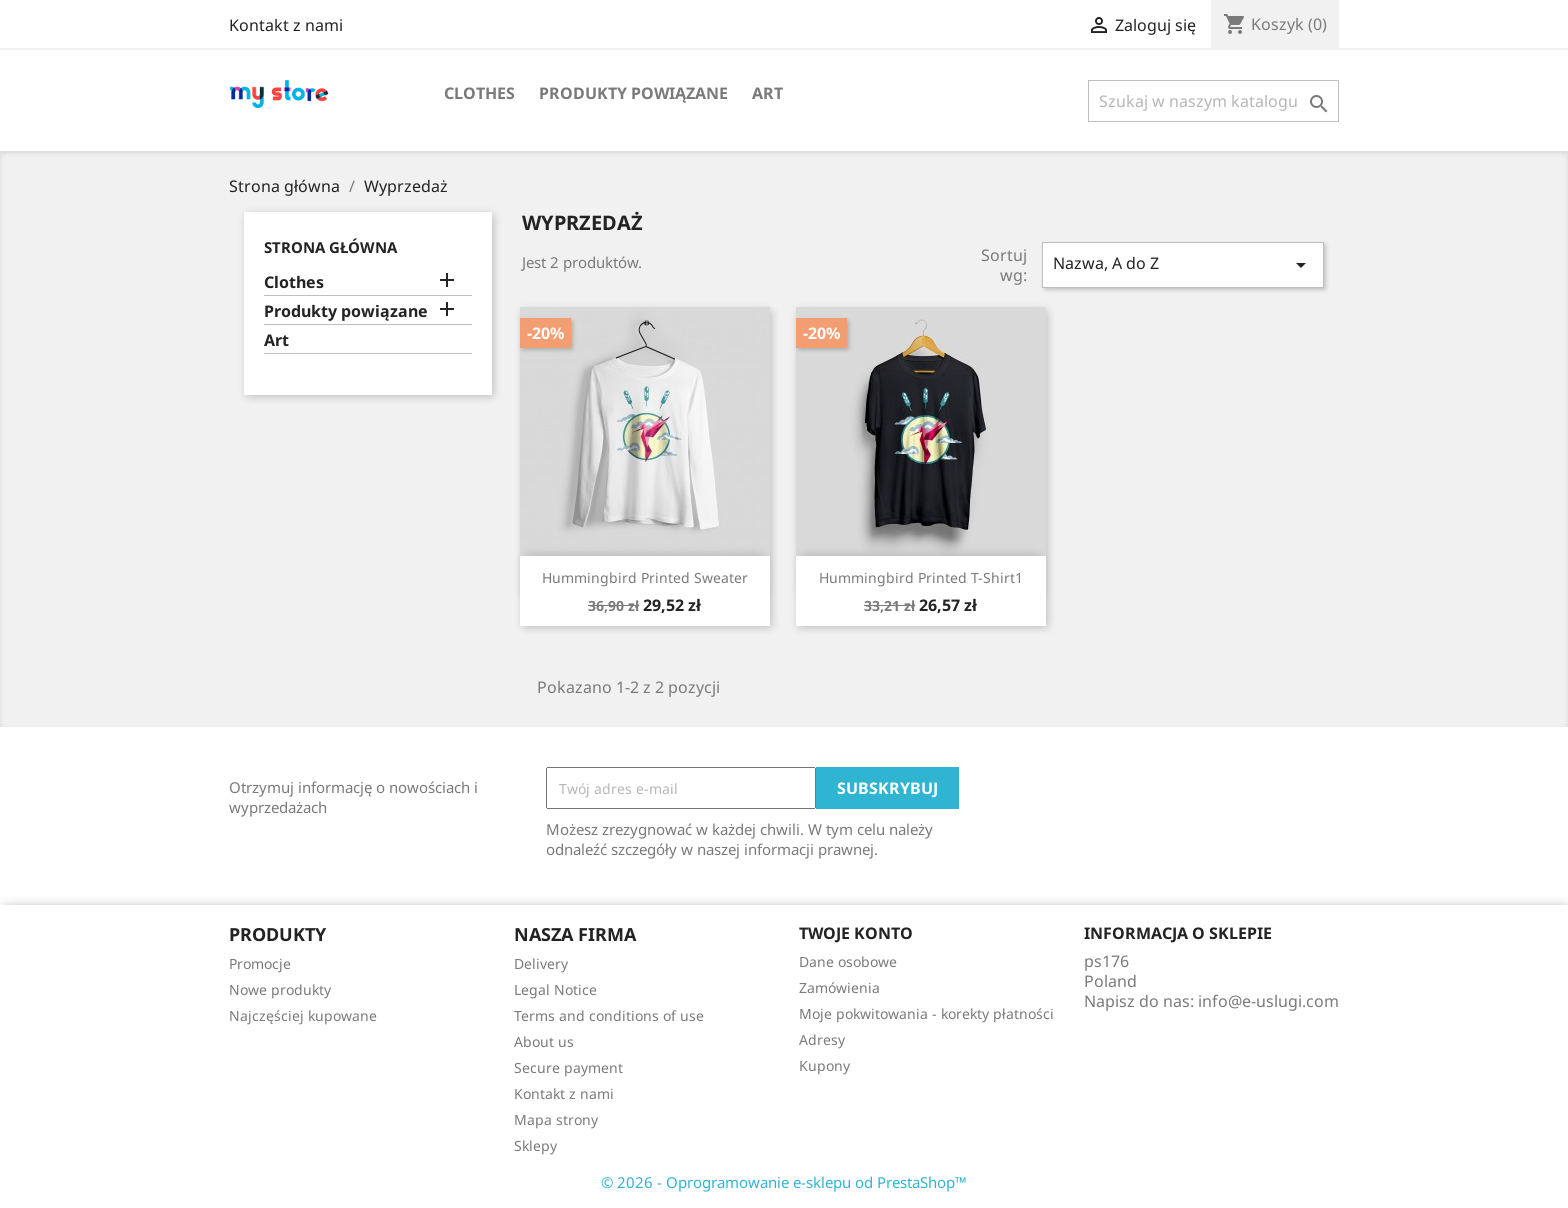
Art (767, 93)
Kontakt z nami (286, 25)
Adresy (822, 1039)
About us (544, 1041)
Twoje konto (856, 933)
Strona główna (330, 247)
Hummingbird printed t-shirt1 (921, 577)
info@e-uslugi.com (1268, 1001)
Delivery (541, 963)
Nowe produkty (280, 989)
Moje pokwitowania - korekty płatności (926, 1013)
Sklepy (535, 1145)
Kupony (824, 1065)
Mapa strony (556, 1119)
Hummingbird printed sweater (645, 577)
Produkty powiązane (633, 93)
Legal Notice (555, 989)
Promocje (260, 963)
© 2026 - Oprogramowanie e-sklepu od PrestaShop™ (784, 1182)
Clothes (479, 93)
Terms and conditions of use (609, 1015)
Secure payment (568, 1067)
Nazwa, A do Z (1183, 264)
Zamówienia (839, 987)
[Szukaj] (1213, 101)
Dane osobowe (848, 961)
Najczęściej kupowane (303, 1015)
